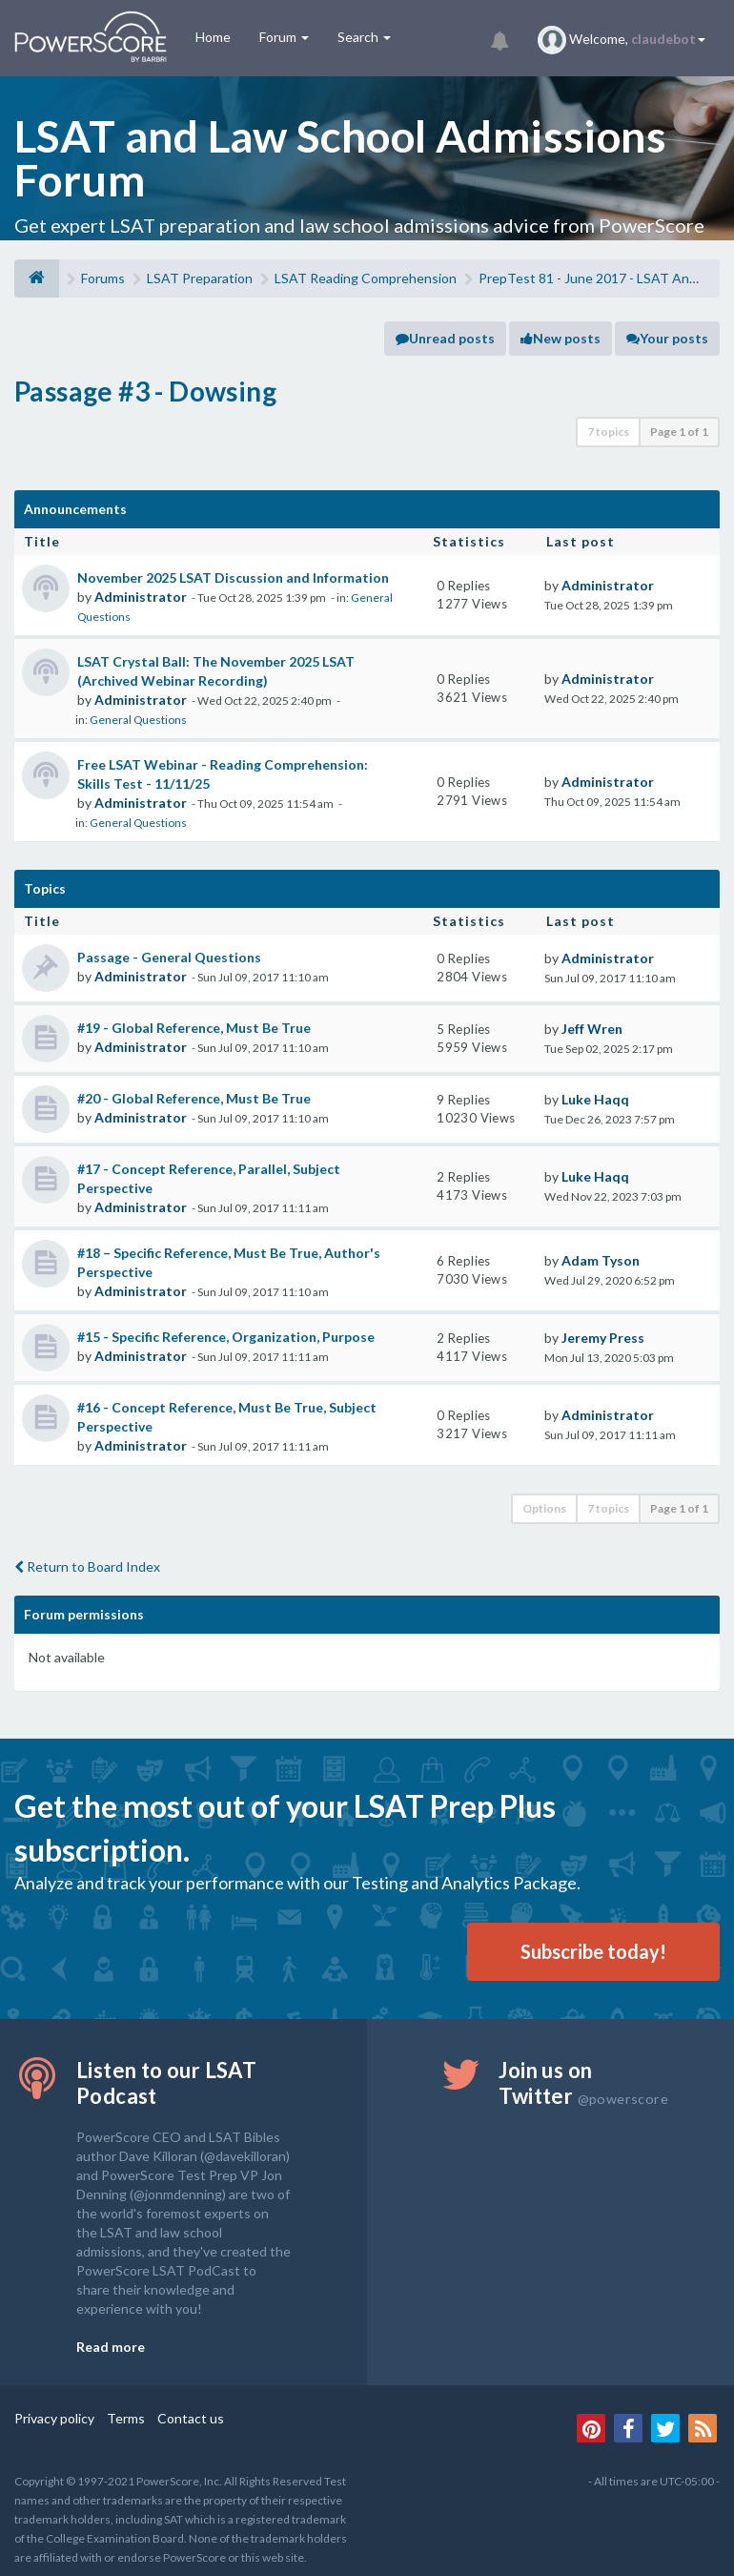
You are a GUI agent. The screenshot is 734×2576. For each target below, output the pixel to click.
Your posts (667, 338)
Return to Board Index (87, 1566)
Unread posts (445, 338)
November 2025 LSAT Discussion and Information (233, 577)
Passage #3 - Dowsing (145, 391)
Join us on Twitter (583, 2083)
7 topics (608, 431)
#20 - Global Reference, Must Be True (194, 1098)
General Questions (138, 719)
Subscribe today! (593, 1951)
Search (364, 37)
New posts (560, 338)
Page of (679, 431)
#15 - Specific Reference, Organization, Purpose (226, 1337)
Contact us (190, 2418)
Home (213, 37)
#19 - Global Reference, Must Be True (194, 1028)
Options (544, 1508)
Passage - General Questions (169, 957)
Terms (126, 2418)
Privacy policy (54, 2418)
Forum (284, 37)
